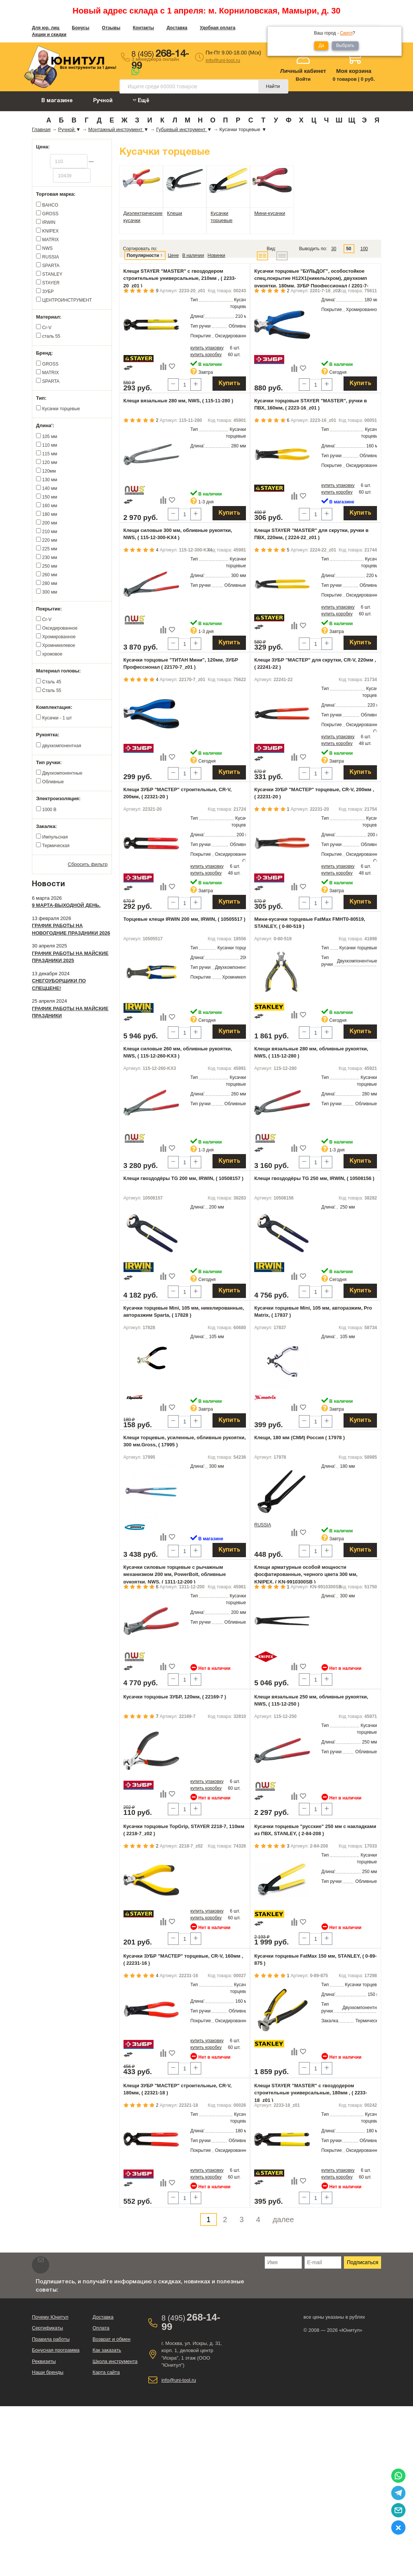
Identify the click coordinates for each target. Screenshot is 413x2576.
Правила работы (51, 2339)
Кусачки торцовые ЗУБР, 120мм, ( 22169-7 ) (175, 1697)
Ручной (103, 100)
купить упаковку (207, 348)
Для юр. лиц (45, 27)
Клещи (174, 213)
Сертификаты (47, 2328)
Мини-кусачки (269, 213)
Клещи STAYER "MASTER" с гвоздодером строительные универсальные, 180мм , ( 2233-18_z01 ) (310, 2093)
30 (333, 248)
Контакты (143, 27)
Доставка (177, 27)
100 (364, 248)
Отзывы (111, 27)
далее (283, 2219)
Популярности (143, 255)
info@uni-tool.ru (223, 60)
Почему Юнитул (50, 2317)
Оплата (100, 2328)
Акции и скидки (49, 34)
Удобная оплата (217, 27)
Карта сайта (105, 2372)
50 (348, 248)
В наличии (193, 255)
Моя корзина (353, 71)
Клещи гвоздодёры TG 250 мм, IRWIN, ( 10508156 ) (314, 1178)
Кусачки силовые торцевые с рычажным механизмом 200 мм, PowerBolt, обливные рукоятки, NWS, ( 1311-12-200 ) (175, 1574)
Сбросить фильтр (88, 864)
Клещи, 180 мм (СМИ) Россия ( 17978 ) (299, 1437)
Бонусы (80, 27)
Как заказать (106, 2350)
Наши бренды (47, 2372)
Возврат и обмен (111, 2339)
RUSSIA (262, 1524)
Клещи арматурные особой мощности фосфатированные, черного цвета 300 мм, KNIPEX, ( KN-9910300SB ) (305, 1574)
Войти (303, 79)
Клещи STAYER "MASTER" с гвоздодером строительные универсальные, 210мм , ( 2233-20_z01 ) (180, 278)
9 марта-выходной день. (66, 905)
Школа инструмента (114, 2361)
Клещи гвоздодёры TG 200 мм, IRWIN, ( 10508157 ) (184, 1178)
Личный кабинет (303, 71)
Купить (229, 383)
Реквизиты (44, 2361)
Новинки (216, 255)
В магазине (57, 100)
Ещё (141, 100)
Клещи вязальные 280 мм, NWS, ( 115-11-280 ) (179, 400)
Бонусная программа (56, 2350)
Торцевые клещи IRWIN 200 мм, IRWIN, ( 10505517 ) (185, 919)
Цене (173, 255)
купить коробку (206, 354)
